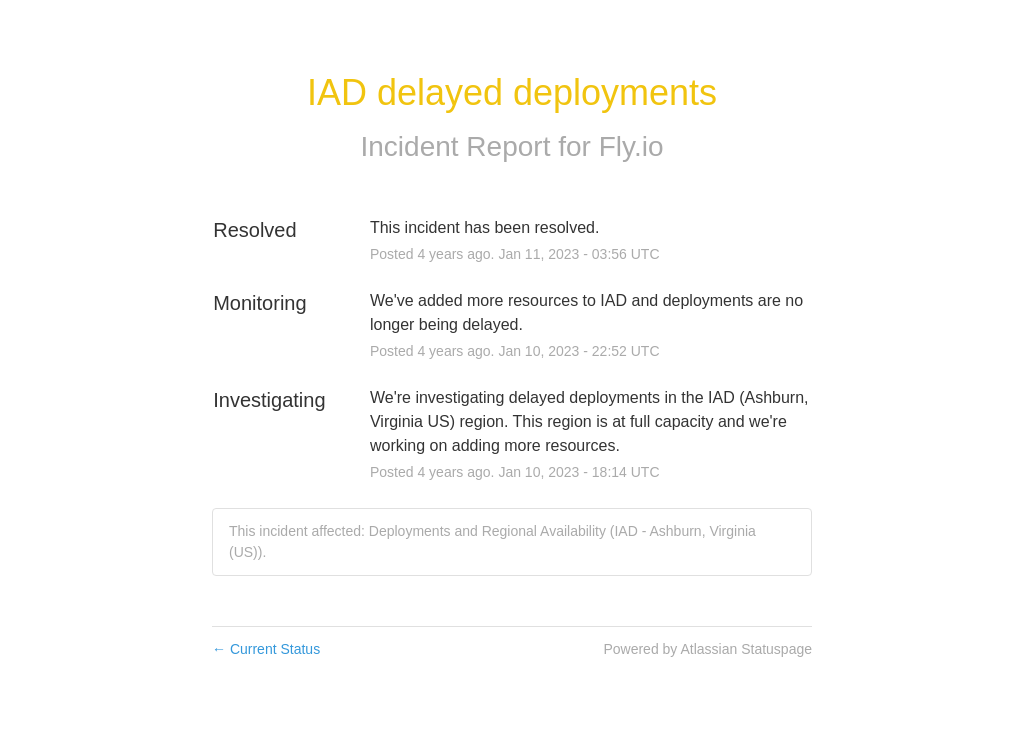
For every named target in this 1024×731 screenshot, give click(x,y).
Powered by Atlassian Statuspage (707, 649)
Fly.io (631, 146)
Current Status (266, 649)
